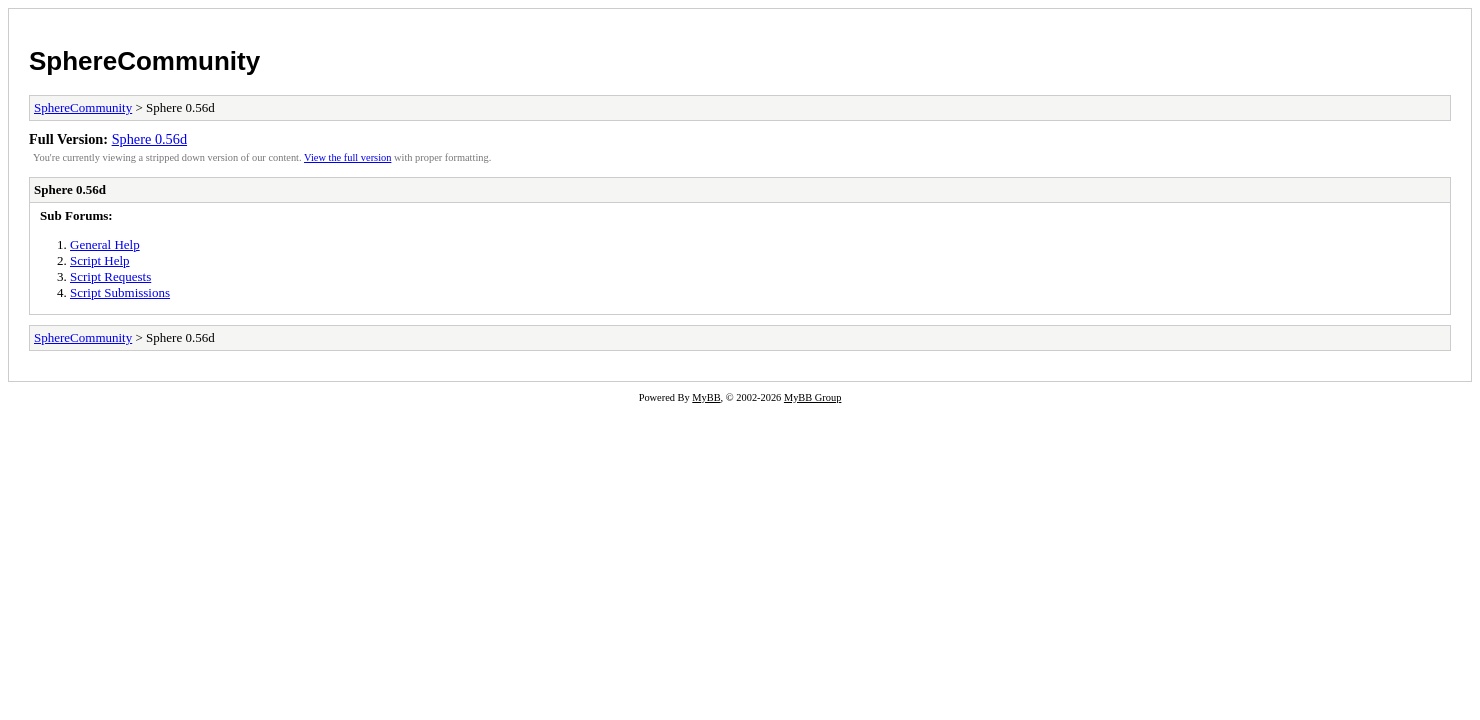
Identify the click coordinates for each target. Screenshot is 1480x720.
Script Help (100, 260)
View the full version (347, 157)
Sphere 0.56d (149, 139)
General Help (105, 244)
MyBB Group (812, 397)
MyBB (706, 397)
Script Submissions (120, 292)
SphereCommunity (144, 61)
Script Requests (110, 276)
